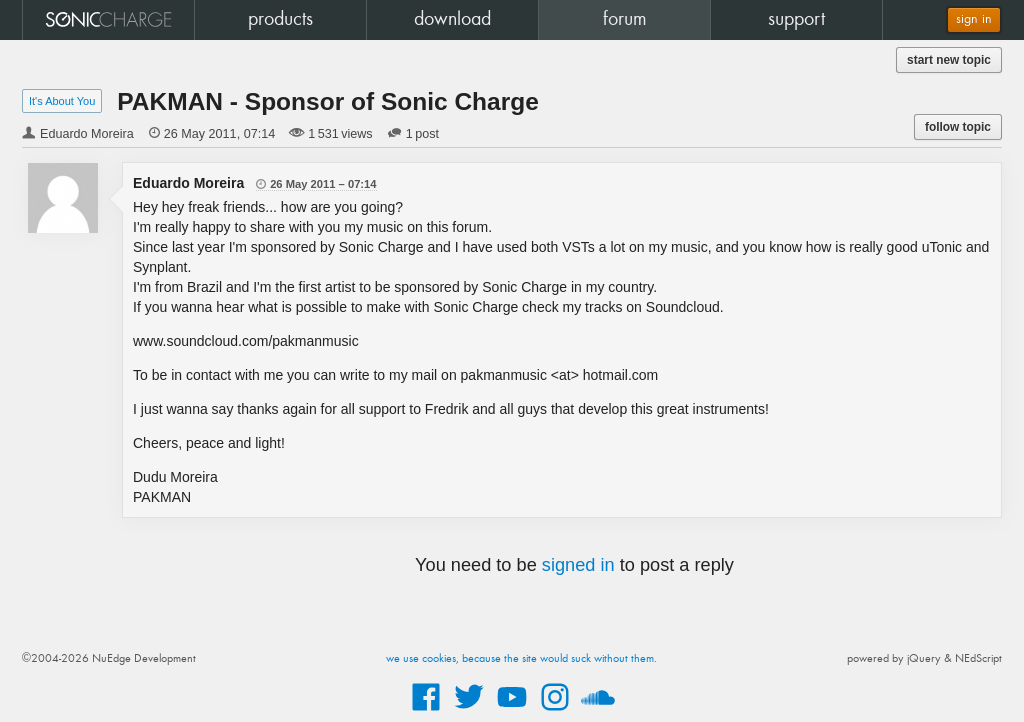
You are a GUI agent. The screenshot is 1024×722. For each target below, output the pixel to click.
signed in (578, 565)
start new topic (949, 60)
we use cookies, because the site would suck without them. (521, 659)
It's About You (62, 101)
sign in (974, 19)
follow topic (958, 127)
